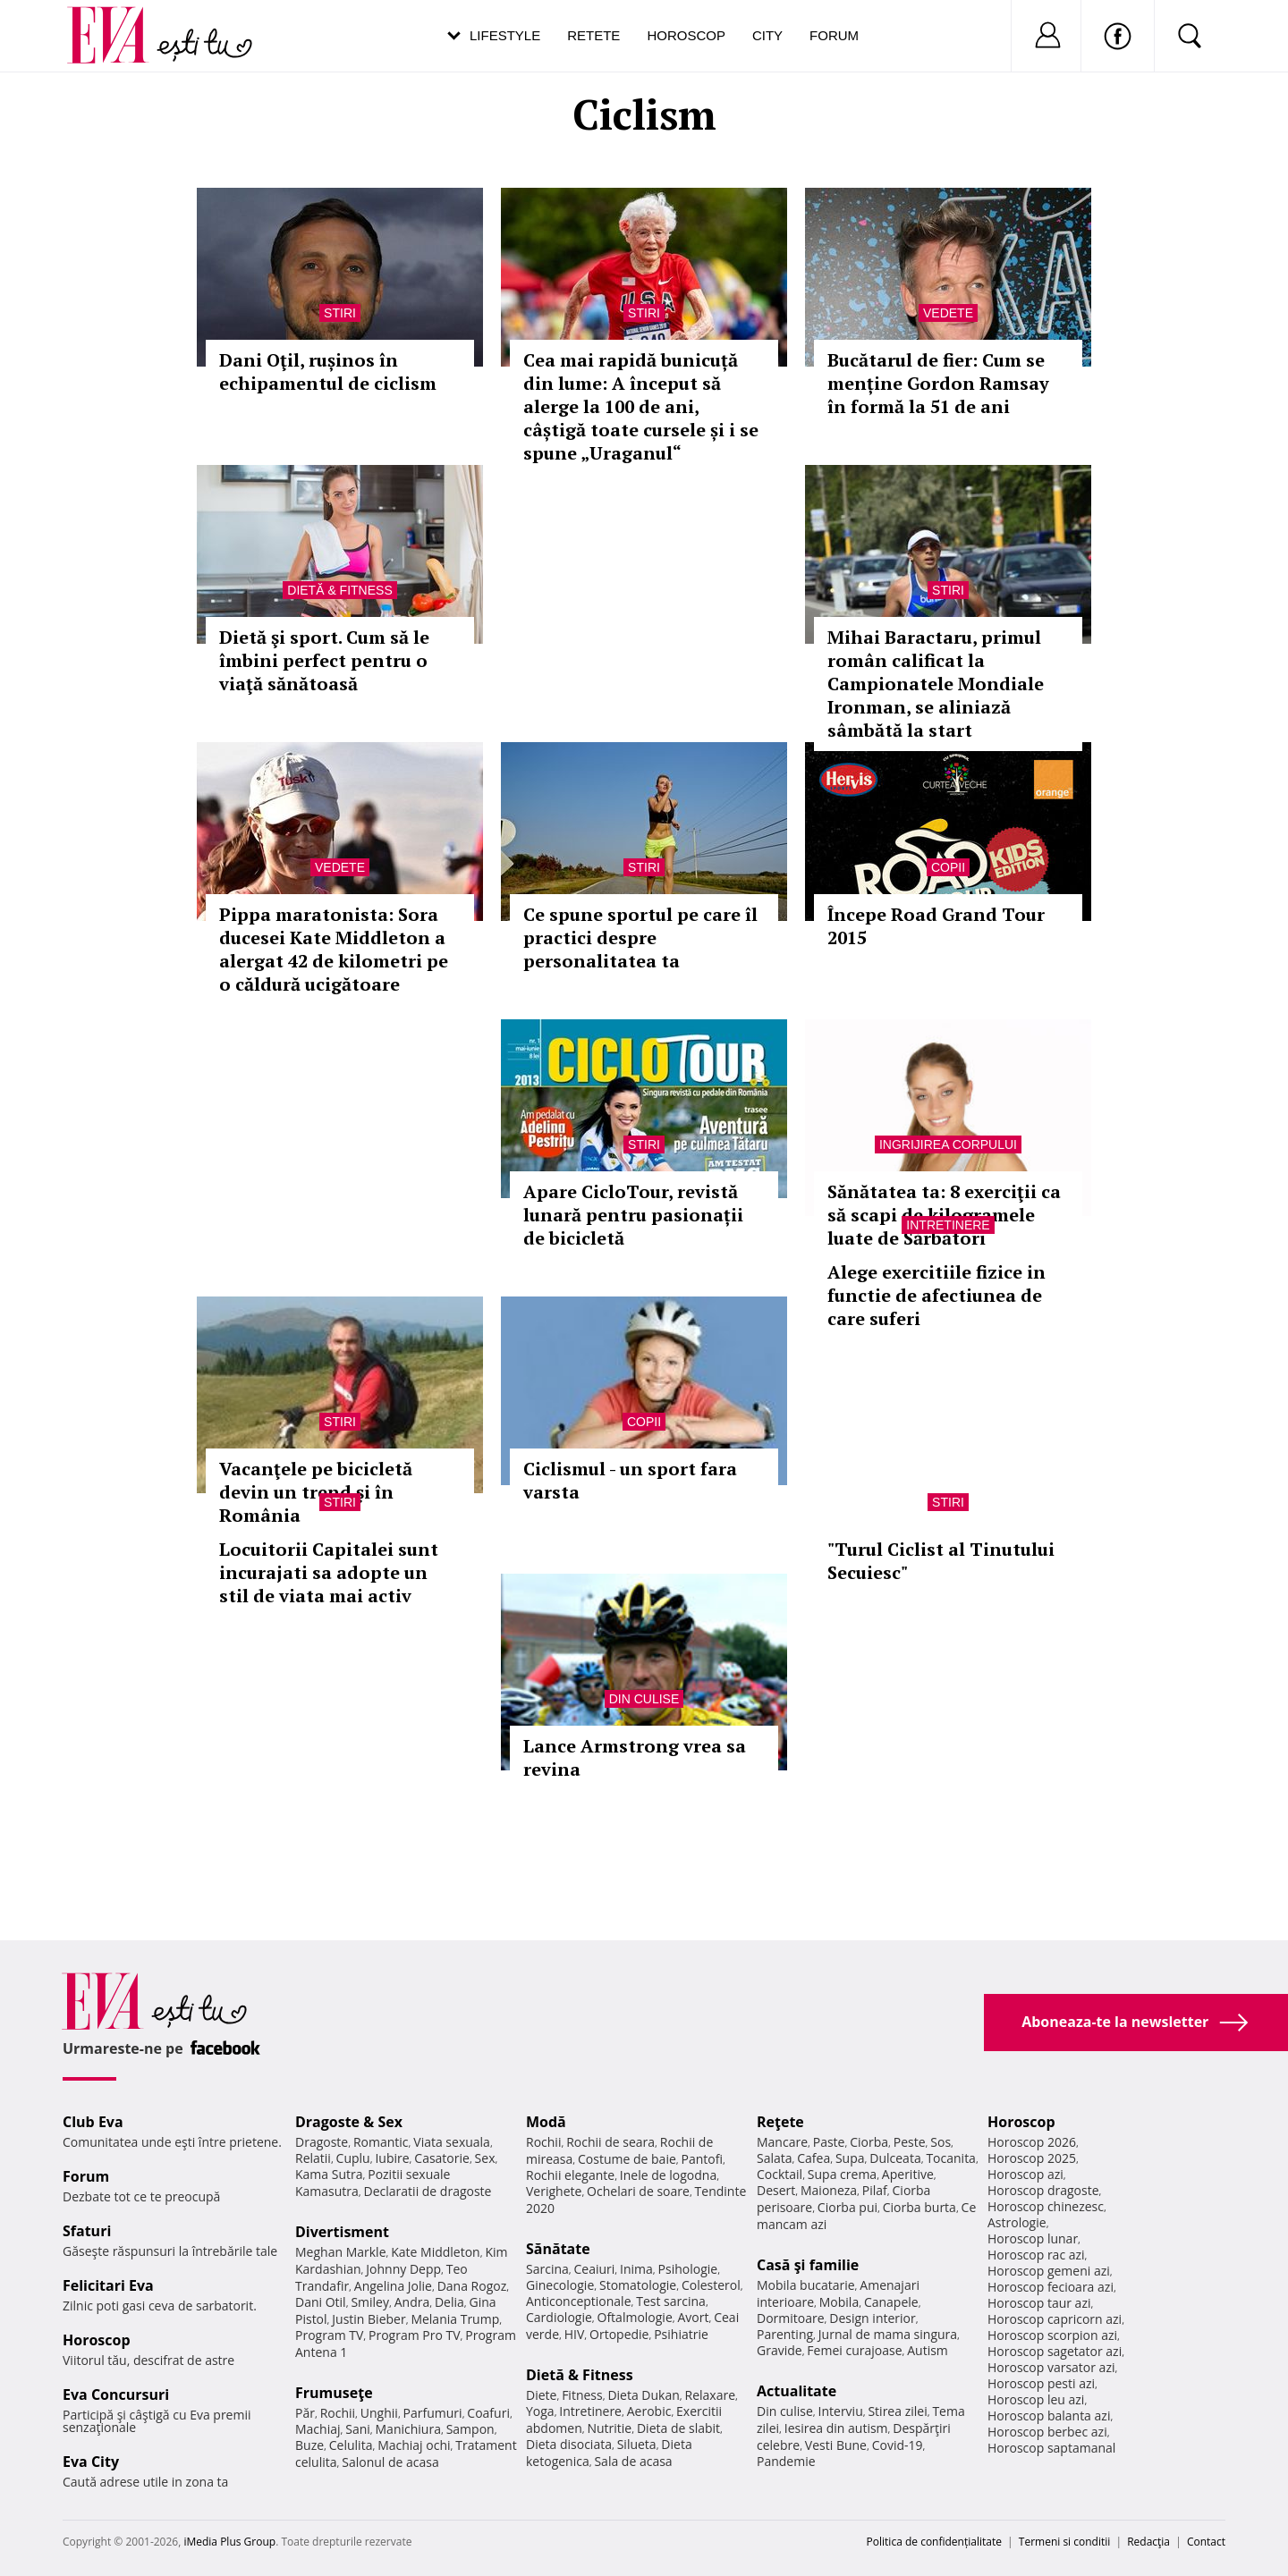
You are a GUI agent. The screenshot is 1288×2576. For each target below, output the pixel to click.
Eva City (91, 2461)
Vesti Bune (836, 2445)
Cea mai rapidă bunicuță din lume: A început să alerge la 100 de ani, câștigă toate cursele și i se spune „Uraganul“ (640, 406)
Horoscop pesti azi (1041, 2383)
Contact (1206, 2541)
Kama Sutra (328, 2174)
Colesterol (711, 2284)
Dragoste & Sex (348, 2122)
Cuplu (353, 2157)
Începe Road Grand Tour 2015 (936, 926)
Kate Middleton (435, 2251)
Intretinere (947, 1225)
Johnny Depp (403, 2268)
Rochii (337, 2412)
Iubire (392, 2157)
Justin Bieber (368, 2318)
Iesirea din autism (836, 2428)
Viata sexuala (451, 2141)
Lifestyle (505, 35)
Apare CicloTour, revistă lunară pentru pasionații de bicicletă (633, 1214)
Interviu (840, 2411)
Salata (774, 2157)
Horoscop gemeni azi (1048, 2270)
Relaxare (710, 2394)
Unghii (379, 2412)
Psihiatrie (681, 2334)
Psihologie (688, 2268)
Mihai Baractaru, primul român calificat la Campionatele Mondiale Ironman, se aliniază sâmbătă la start (935, 683)
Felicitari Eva (108, 2285)
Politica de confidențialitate (934, 2541)
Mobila (839, 2301)
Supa (850, 2157)
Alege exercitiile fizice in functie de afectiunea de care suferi (936, 1295)
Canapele (891, 2301)
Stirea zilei (897, 2411)
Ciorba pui (847, 2207)
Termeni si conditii (1065, 2541)
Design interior (872, 2318)
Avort (692, 2317)
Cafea (813, 2157)
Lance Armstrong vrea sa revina (634, 1757)
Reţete (780, 2122)
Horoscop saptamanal (1051, 2447)
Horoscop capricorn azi (1054, 2318)
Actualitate (796, 2391)
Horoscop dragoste (1043, 2190)
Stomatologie (637, 2284)
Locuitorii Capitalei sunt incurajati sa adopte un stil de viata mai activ (328, 1572)
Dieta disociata (569, 2444)
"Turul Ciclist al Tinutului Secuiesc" (941, 1560)
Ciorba (869, 2141)
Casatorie (442, 2157)
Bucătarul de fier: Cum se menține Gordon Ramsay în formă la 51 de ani (938, 383)
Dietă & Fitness (339, 590)
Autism (927, 2350)
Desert (776, 2190)
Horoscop (686, 35)
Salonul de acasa (390, 2462)
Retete (593, 35)
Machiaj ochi (413, 2445)
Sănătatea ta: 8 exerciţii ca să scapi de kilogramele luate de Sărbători (944, 1214)
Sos (940, 2141)
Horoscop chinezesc (1045, 2206)
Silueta (637, 2444)
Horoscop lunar (1032, 2238)
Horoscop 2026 (1031, 2141)
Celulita (351, 2445)
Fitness (582, 2394)
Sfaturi (87, 2231)
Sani (357, 2428)
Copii (948, 867)
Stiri (340, 313)
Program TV (329, 2335)
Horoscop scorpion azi (1052, 2335)
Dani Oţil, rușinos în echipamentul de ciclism (327, 371)
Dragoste (321, 2141)
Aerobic (649, 2411)
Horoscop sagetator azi (1054, 2351)
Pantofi (702, 2158)
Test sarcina (671, 2301)
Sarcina (547, 2268)
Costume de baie (627, 2158)
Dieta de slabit (678, 2428)
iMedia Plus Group (229, 2541)
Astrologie (1016, 2222)
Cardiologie (559, 2317)
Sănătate (558, 2249)
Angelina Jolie (393, 2285)
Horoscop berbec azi (1047, 2431)
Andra (412, 2301)
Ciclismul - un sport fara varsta (630, 1480)
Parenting (785, 2334)
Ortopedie (618, 2334)
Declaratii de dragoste (428, 2191)
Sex (485, 2157)
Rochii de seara (610, 2141)
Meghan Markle (340, 2251)
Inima (636, 2268)
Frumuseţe (334, 2393)
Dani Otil (320, 2301)
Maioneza (829, 2190)
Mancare (782, 2141)
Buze (309, 2445)
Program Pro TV (415, 2335)
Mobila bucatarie (806, 2284)
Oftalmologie (635, 2317)
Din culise (644, 1699)
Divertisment (342, 2232)
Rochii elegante (570, 2174)
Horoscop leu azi (1035, 2399)
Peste (910, 2141)
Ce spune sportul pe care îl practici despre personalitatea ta (640, 937)
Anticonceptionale (578, 2301)
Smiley (370, 2301)
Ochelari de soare (638, 2191)
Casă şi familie (808, 2265)
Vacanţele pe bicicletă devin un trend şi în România (315, 1492)
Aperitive (908, 2174)
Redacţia (1148, 2541)
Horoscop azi (1025, 2174)
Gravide (779, 2350)
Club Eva (93, 2122)
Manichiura (408, 2428)
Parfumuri (432, 2412)
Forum (834, 35)
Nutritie (609, 2428)
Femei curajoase (854, 2350)
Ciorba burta (919, 2207)
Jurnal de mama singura (887, 2334)
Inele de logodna (668, 2174)
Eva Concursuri (116, 2394)
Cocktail (779, 2174)
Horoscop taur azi (1038, 2302)
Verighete (553, 2191)
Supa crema (842, 2174)
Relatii (313, 2157)
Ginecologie (560, 2284)
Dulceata (894, 2157)
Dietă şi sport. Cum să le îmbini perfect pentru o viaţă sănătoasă (324, 660)
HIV (574, 2334)
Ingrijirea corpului (948, 1144)
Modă (546, 2122)
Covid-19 (897, 2445)
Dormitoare (791, 2318)
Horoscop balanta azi (1048, 2415)
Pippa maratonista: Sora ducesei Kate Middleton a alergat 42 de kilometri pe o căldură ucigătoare (333, 949)
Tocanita (951, 2157)
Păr (305, 2412)
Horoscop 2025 (1031, 2157)
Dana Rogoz (472, 2285)
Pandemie (786, 2461)
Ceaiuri (594, 2268)
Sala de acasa (633, 2461)
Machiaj (318, 2428)
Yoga (540, 2411)
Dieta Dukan (643, 2394)
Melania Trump (455, 2318)
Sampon (470, 2428)
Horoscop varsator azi (1050, 2367)
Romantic (381, 2141)
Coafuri (488, 2412)
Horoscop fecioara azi (1050, 2286)
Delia (449, 2301)
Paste (829, 2141)
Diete (541, 2394)
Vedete (948, 313)
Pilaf (874, 2190)
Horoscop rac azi (1036, 2254)
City (767, 35)
